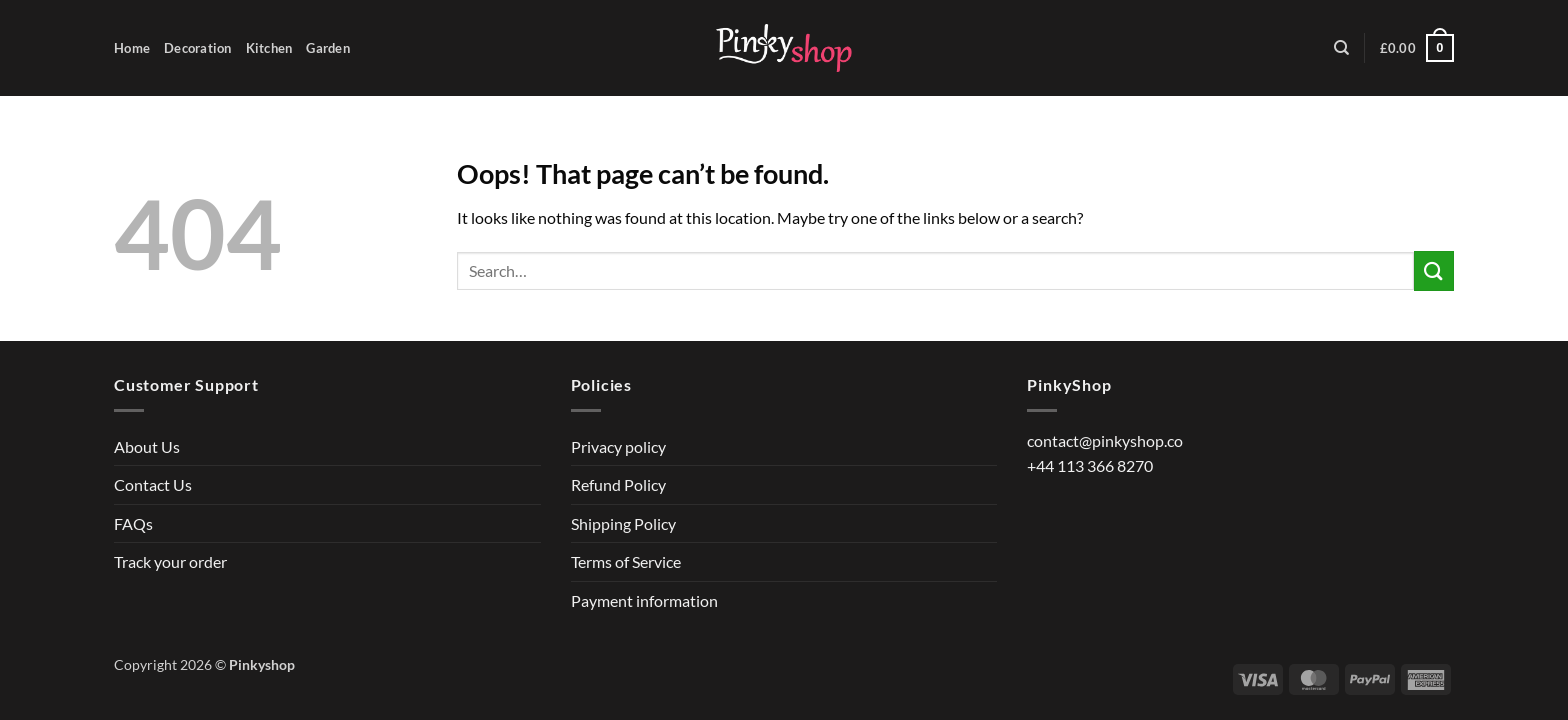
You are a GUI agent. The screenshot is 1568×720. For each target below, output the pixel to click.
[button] (1417, 48)
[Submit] (1434, 270)
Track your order (170, 561)
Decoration (198, 48)
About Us (147, 446)
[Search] (1341, 48)
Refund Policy (618, 484)
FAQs (133, 523)
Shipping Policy (623, 523)
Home (132, 48)
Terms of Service (626, 561)
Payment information (644, 600)
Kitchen (269, 48)
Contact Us (153, 484)
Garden (328, 48)
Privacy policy (618, 446)
